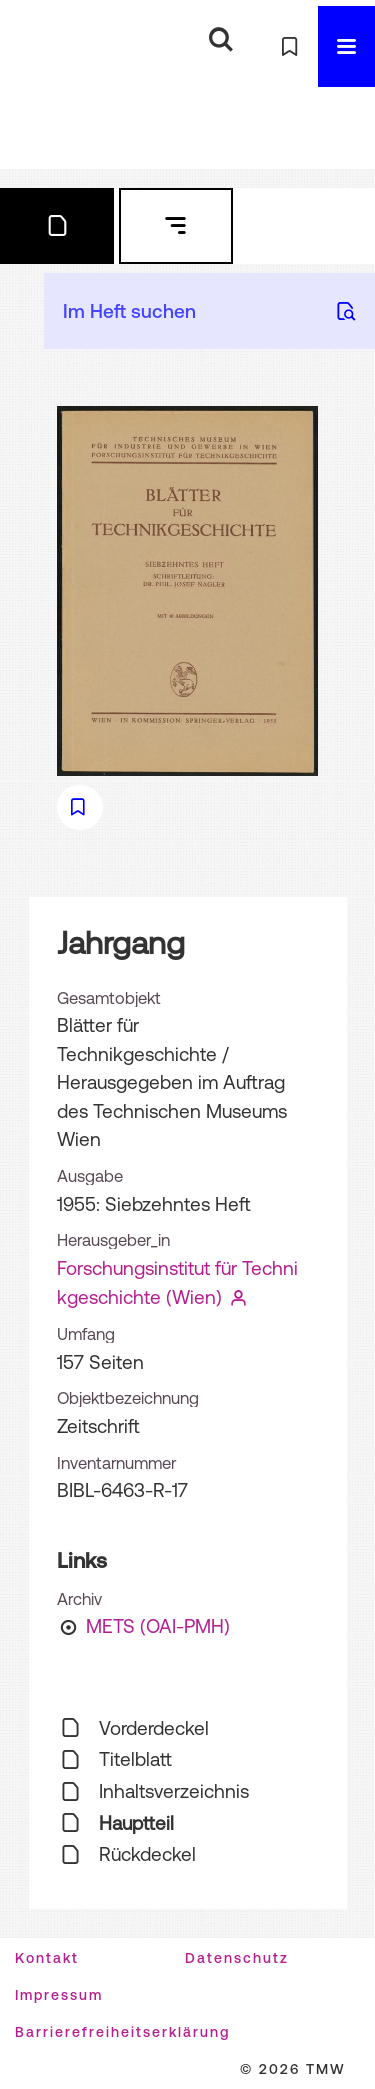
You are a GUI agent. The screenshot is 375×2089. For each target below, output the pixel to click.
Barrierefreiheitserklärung (122, 2032)
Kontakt (47, 1958)
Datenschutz (237, 1958)
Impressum (59, 1995)
